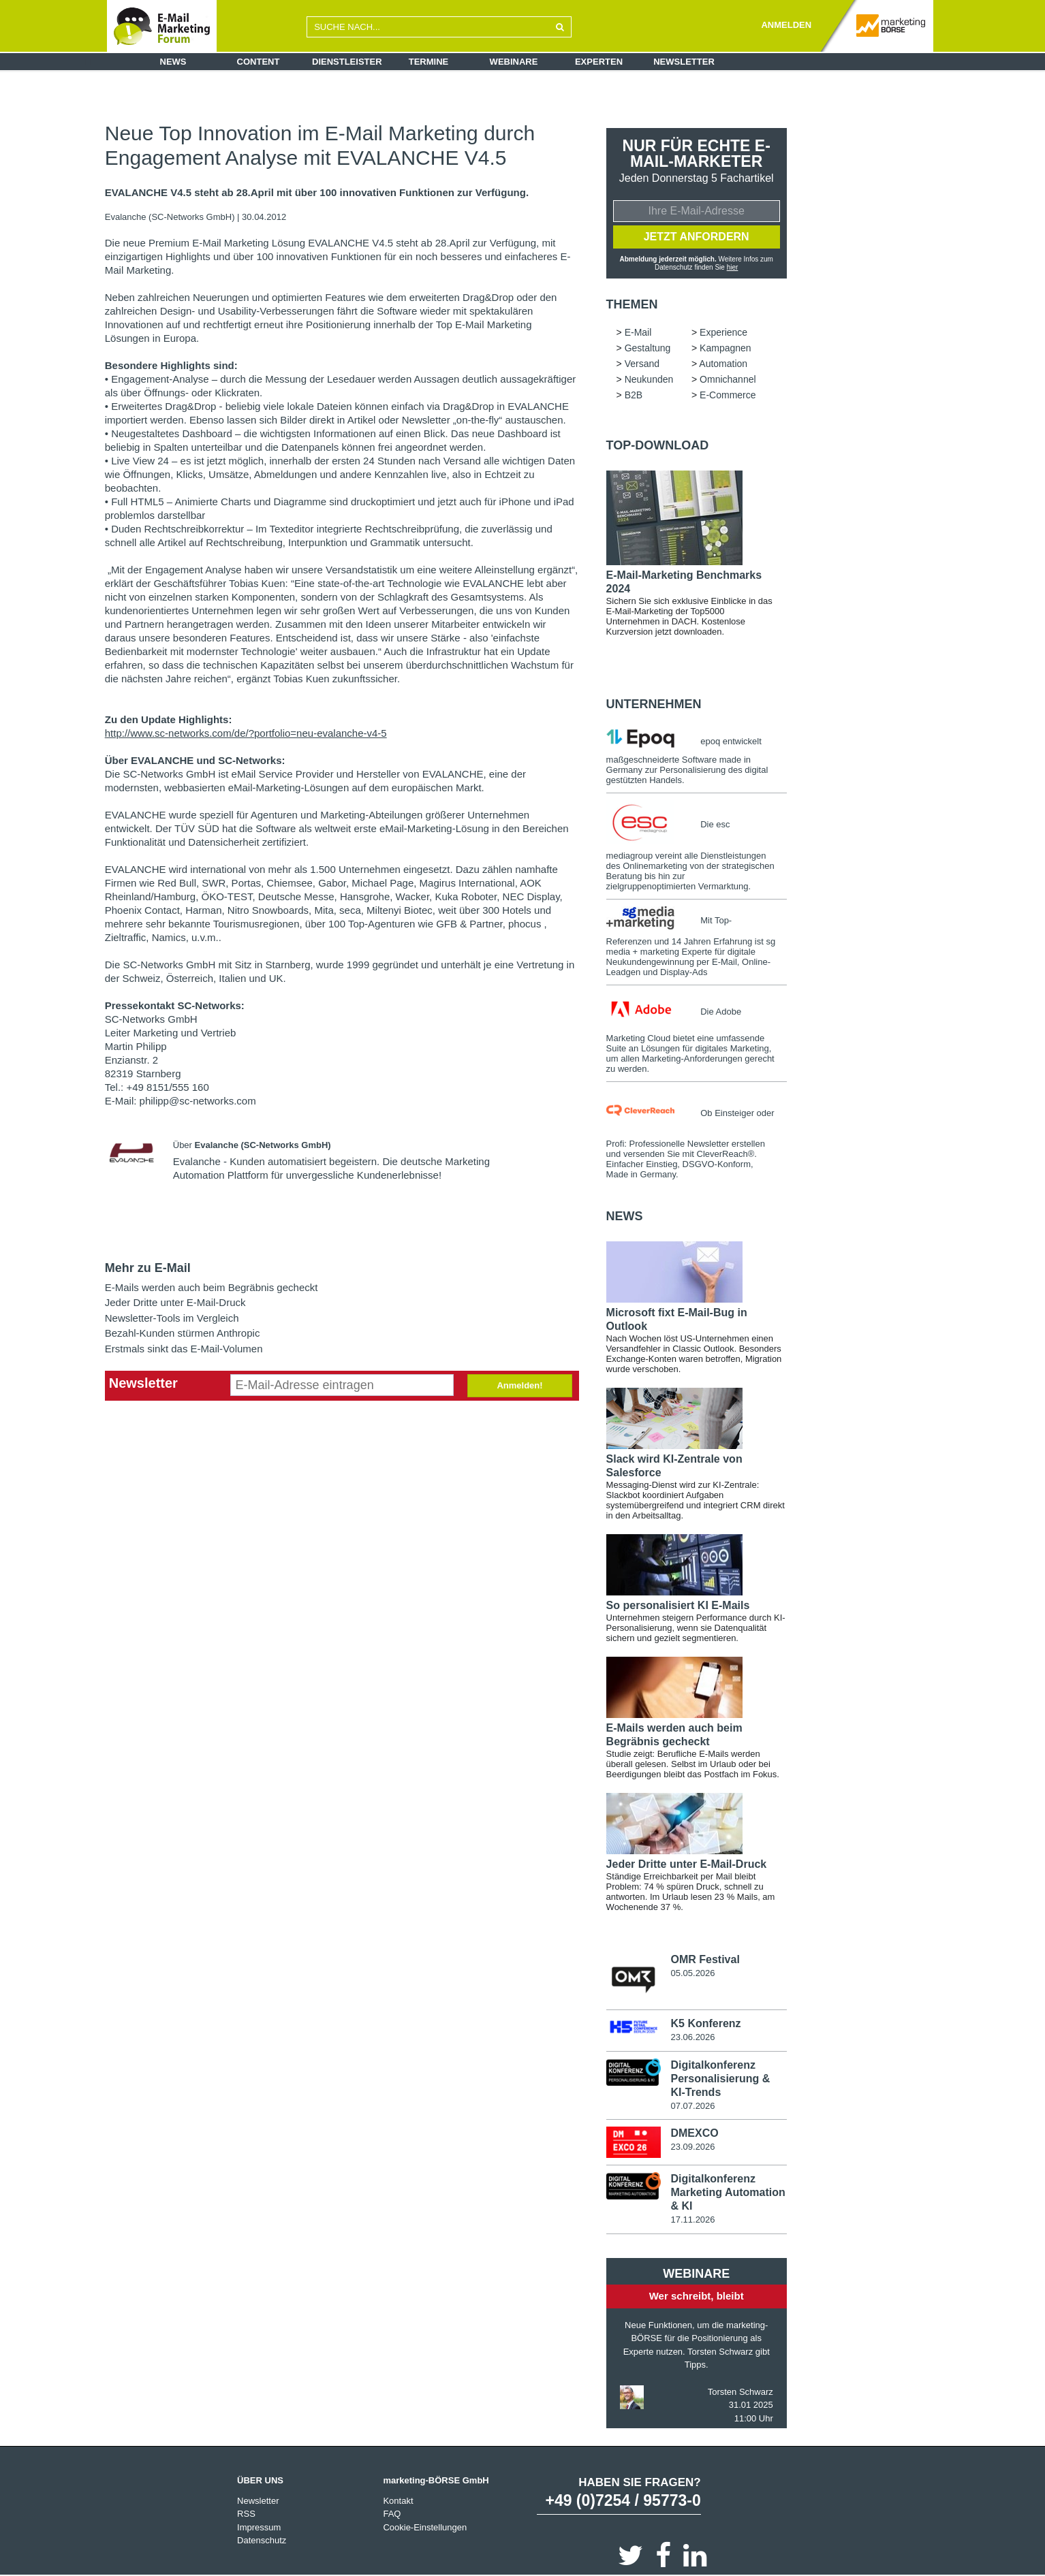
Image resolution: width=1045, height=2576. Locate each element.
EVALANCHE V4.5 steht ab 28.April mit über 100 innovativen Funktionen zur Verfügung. (317, 192)
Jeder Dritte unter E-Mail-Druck (175, 1302)
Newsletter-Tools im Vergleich (172, 1318)
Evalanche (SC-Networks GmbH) (171, 217)
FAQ (392, 2514)
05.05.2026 (692, 1973)
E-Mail (638, 332)
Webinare (514, 62)
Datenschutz (261, 2540)
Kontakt (398, 2501)
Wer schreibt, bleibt (696, 2296)
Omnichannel (728, 379)
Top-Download (657, 445)
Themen (632, 304)
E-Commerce (727, 394)
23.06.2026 (692, 2037)
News (173, 62)
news (624, 1216)
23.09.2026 (692, 2147)
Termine (429, 62)
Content (258, 62)
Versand (642, 363)
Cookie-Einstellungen (425, 2527)
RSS (246, 2514)
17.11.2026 (692, 2219)
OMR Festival (704, 1959)
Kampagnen (725, 348)
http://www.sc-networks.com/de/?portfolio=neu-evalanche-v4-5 (246, 733)
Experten (599, 62)
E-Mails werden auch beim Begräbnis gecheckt (211, 1287)
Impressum (259, 2527)
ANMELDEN (786, 25)
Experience (723, 332)
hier (732, 267)
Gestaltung (648, 348)
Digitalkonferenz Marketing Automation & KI (727, 2192)
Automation (723, 363)
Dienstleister (347, 62)
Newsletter (684, 62)
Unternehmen (654, 704)
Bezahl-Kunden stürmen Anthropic (182, 1333)
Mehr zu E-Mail (148, 1268)
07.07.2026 (692, 2106)
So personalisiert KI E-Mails (678, 1605)
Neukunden (649, 379)
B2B (633, 394)
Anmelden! (519, 1385)
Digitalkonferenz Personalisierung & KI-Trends (720, 2078)
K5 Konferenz (705, 2023)
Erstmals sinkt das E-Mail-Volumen (184, 1348)
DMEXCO (694, 2133)
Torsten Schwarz (740, 2392)
